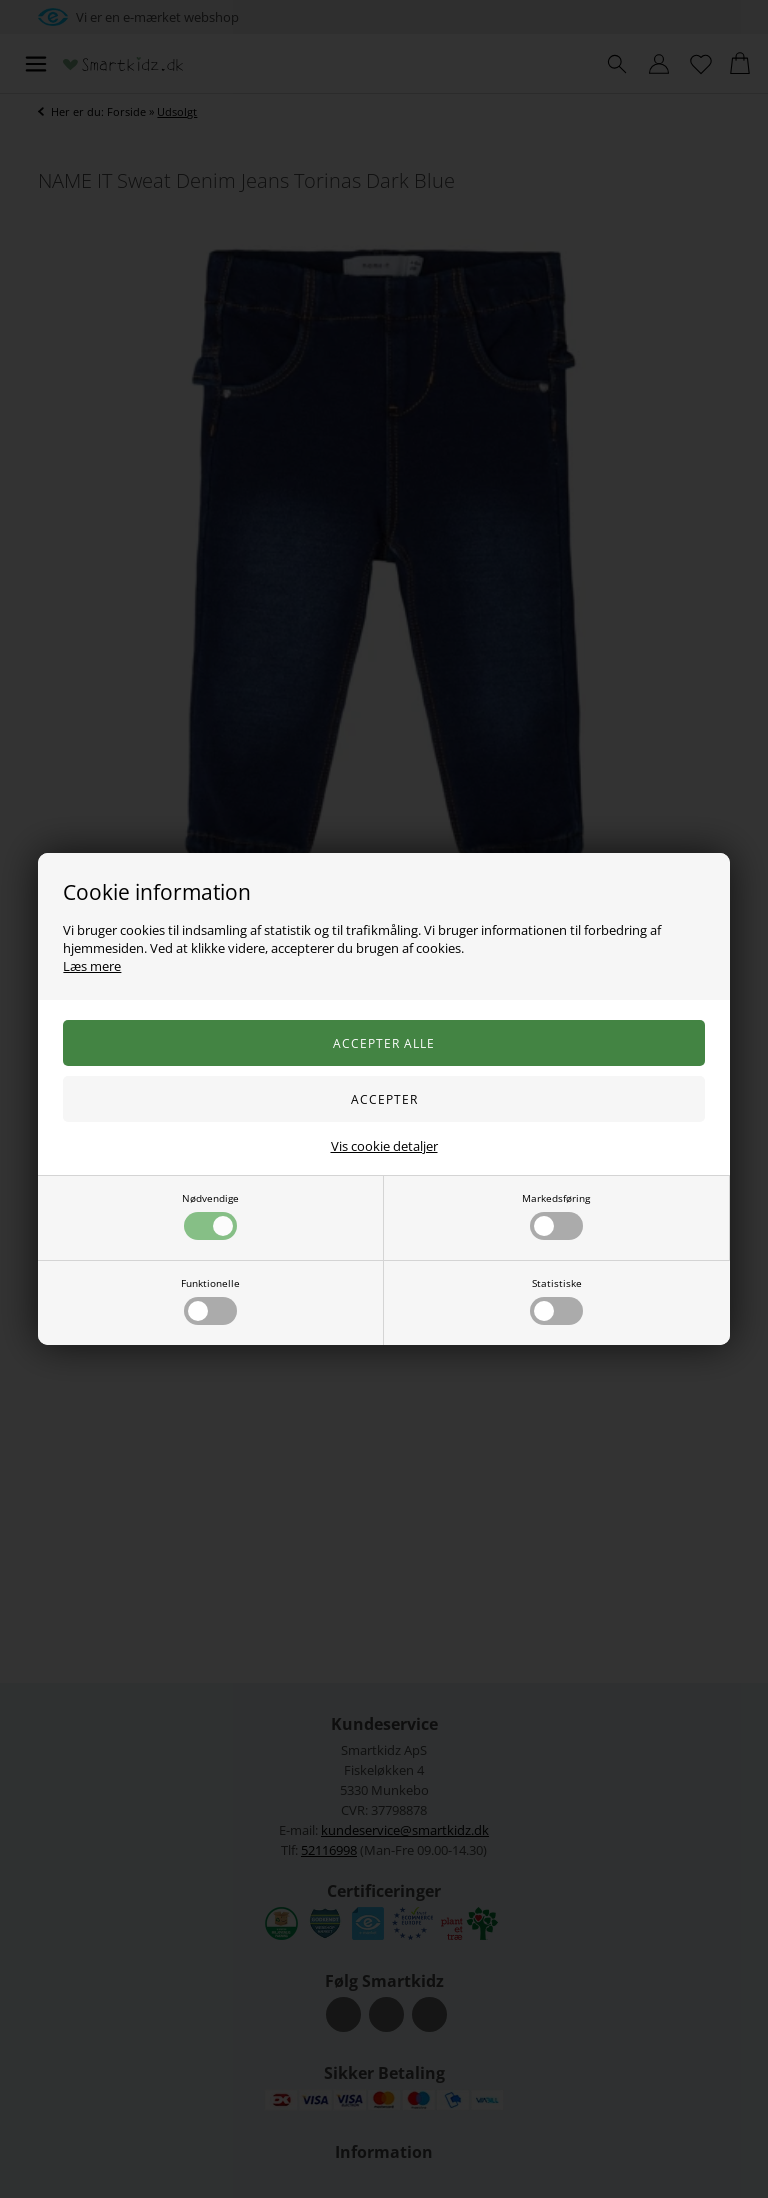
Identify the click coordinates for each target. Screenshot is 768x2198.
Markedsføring (556, 1215)
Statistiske (556, 1300)
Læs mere (92, 966)
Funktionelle (210, 1300)
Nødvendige (210, 1215)
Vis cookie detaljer (384, 1146)
